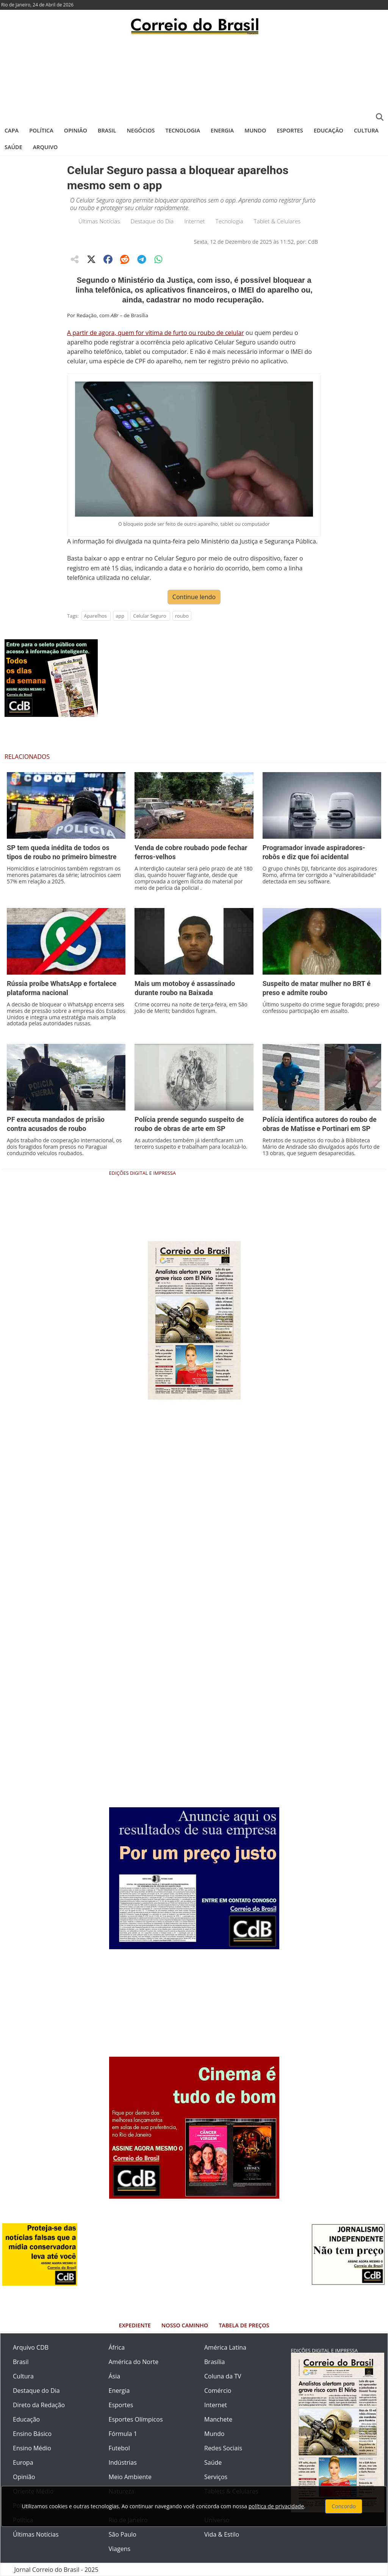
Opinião (75, 130)
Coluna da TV (222, 2376)
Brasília (214, 2362)
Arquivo (45, 147)
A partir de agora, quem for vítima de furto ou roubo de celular (155, 333)
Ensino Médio (32, 2448)
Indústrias (123, 2462)
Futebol (119, 2448)
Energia (222, 130)
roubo (182, 615)
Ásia (114, 2376)
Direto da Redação (39, 2405)
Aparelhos (95, 615)
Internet (194, 221)
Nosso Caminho (184, 2325)
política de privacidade (276, 2506)
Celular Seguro (149, 615)
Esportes (290, 130)
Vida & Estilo (221, 2534)
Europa (23, 2462)
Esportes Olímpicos (136, 2419)
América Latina (225, 2347)
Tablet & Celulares (277, 221)
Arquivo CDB (30, 2347)
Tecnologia (183, 130)
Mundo (255, 130)
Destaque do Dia (152, 221)
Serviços (215, 2477)
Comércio (217, 2390)
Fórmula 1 (123, 2434)
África (117, 2347)
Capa (12, 130)
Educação (328, 130)
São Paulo (122, 2534)
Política (41, 130)
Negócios (141, 130)
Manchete (218, 2419)
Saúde (13, 147)
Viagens (120, 2549)
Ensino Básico (32, 2434)
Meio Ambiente (130, 2477)
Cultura (366, 130)
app (120, 615)
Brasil (107, 130)
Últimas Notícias (99, 221)
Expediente (135, 2325)
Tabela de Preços (244, 2325)
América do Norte (134, 2362)
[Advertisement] (194, 78)
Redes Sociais (223, 2448)
